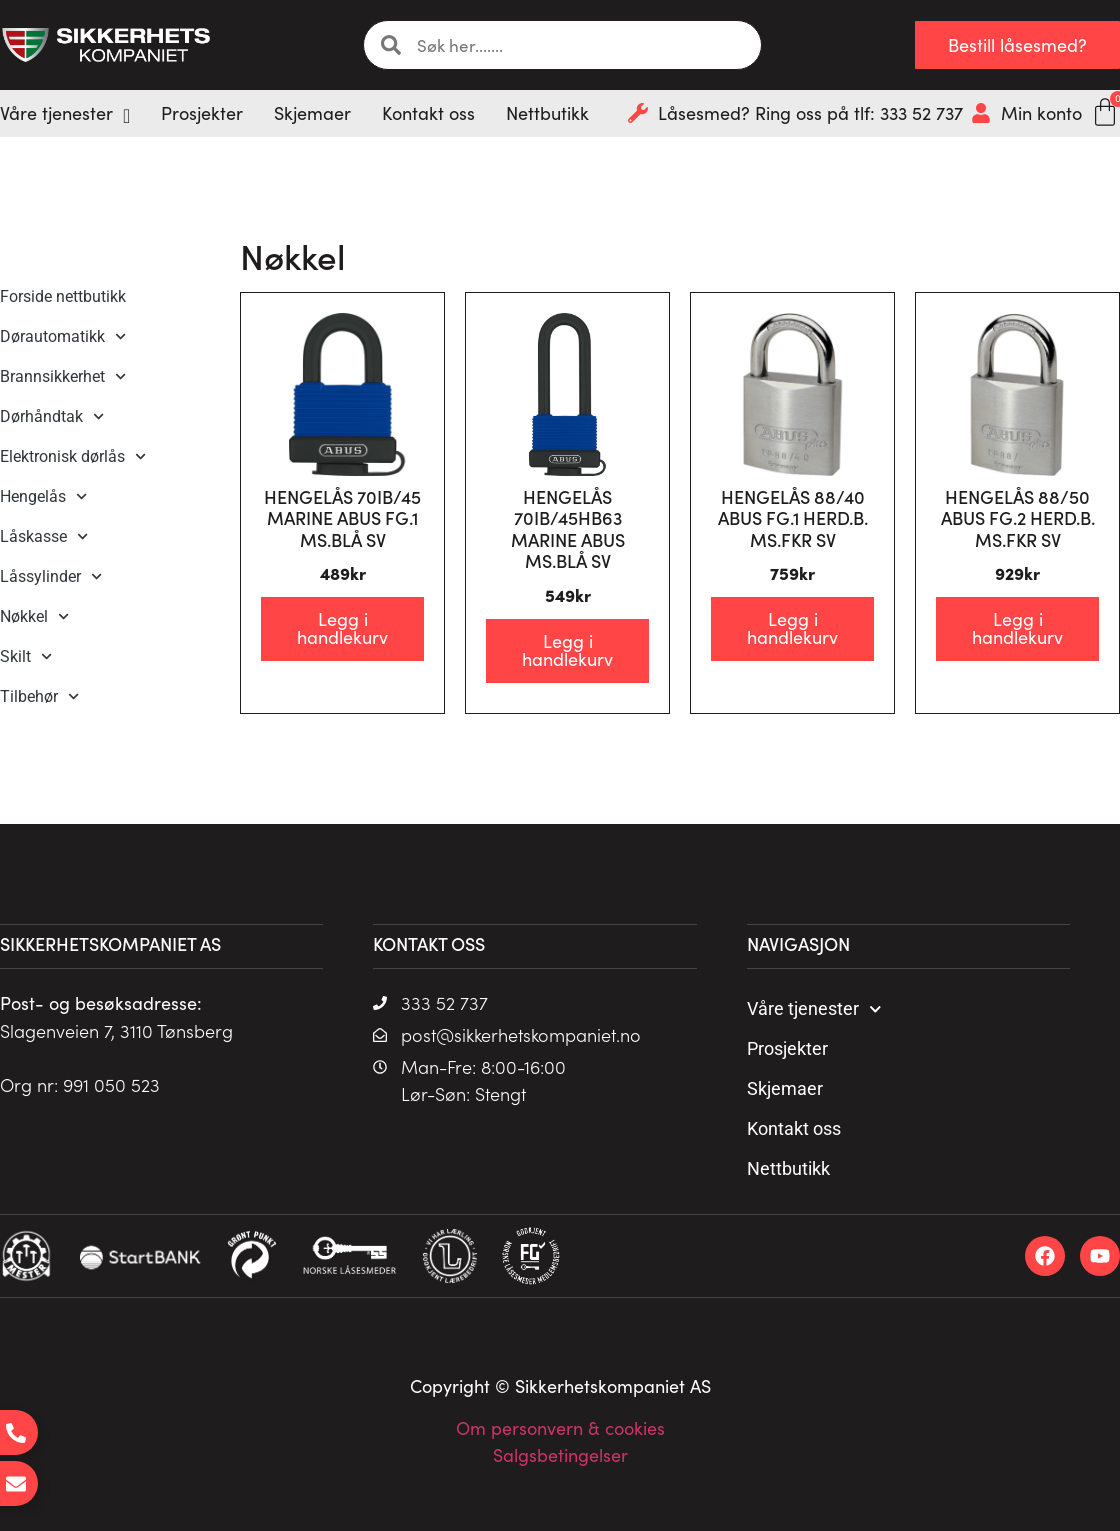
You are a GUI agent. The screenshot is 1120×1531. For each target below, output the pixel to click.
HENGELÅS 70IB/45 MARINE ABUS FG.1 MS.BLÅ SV (342, 518)
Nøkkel (34, 616)
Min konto (1041, 113)
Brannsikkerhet (63, 376)
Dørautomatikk (63, 336)
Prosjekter (787, 1048)
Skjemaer (785, 1088)
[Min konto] (981, 113)
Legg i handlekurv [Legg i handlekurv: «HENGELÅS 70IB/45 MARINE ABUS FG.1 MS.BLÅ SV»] (342, 628)
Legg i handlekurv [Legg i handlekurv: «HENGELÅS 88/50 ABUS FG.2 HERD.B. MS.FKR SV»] (1017, 628)
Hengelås (43, 496)
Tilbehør (39, 696)
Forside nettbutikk (63, 296)
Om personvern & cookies (560, 1428)
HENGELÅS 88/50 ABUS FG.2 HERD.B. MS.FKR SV (1018, 518)
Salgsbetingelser (560, 1455)
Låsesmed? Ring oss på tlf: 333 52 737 (810, 113)
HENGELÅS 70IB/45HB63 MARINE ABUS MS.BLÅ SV (568, 529)
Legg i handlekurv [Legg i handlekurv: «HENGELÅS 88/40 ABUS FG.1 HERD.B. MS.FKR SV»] (792, 628)
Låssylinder (51, 576)
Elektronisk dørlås (73, 456)
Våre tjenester (814, 1009)
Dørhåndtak (52, 416)
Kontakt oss (794, 1128)
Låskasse (44, 536)
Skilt (26, 656)
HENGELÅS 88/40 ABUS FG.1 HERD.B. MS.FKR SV (793, 518)
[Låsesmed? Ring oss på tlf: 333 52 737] (638, 113)
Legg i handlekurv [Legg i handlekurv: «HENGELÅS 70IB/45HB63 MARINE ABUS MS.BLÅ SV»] (567, 650)
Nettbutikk (788, 1168)
